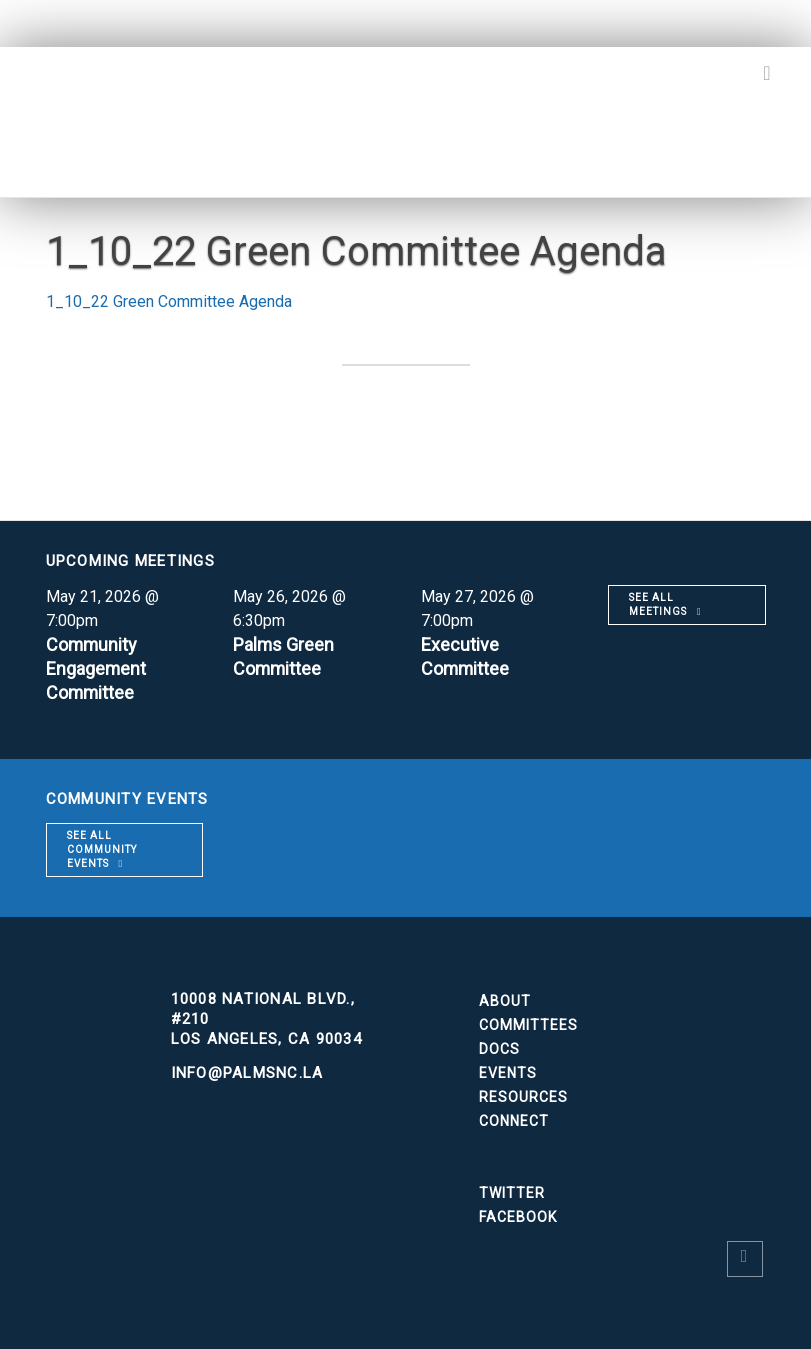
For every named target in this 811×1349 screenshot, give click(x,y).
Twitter (512, 1193)
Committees (528, 1025)
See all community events (102, 849)
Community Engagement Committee (96, 668)
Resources (523, 1097)
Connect (514, 1121)
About (505, 1001)
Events (508, 1073)
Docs (499, 1049)
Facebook (518, 1217)
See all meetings (658, 604)
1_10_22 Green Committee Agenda (169, 301)
